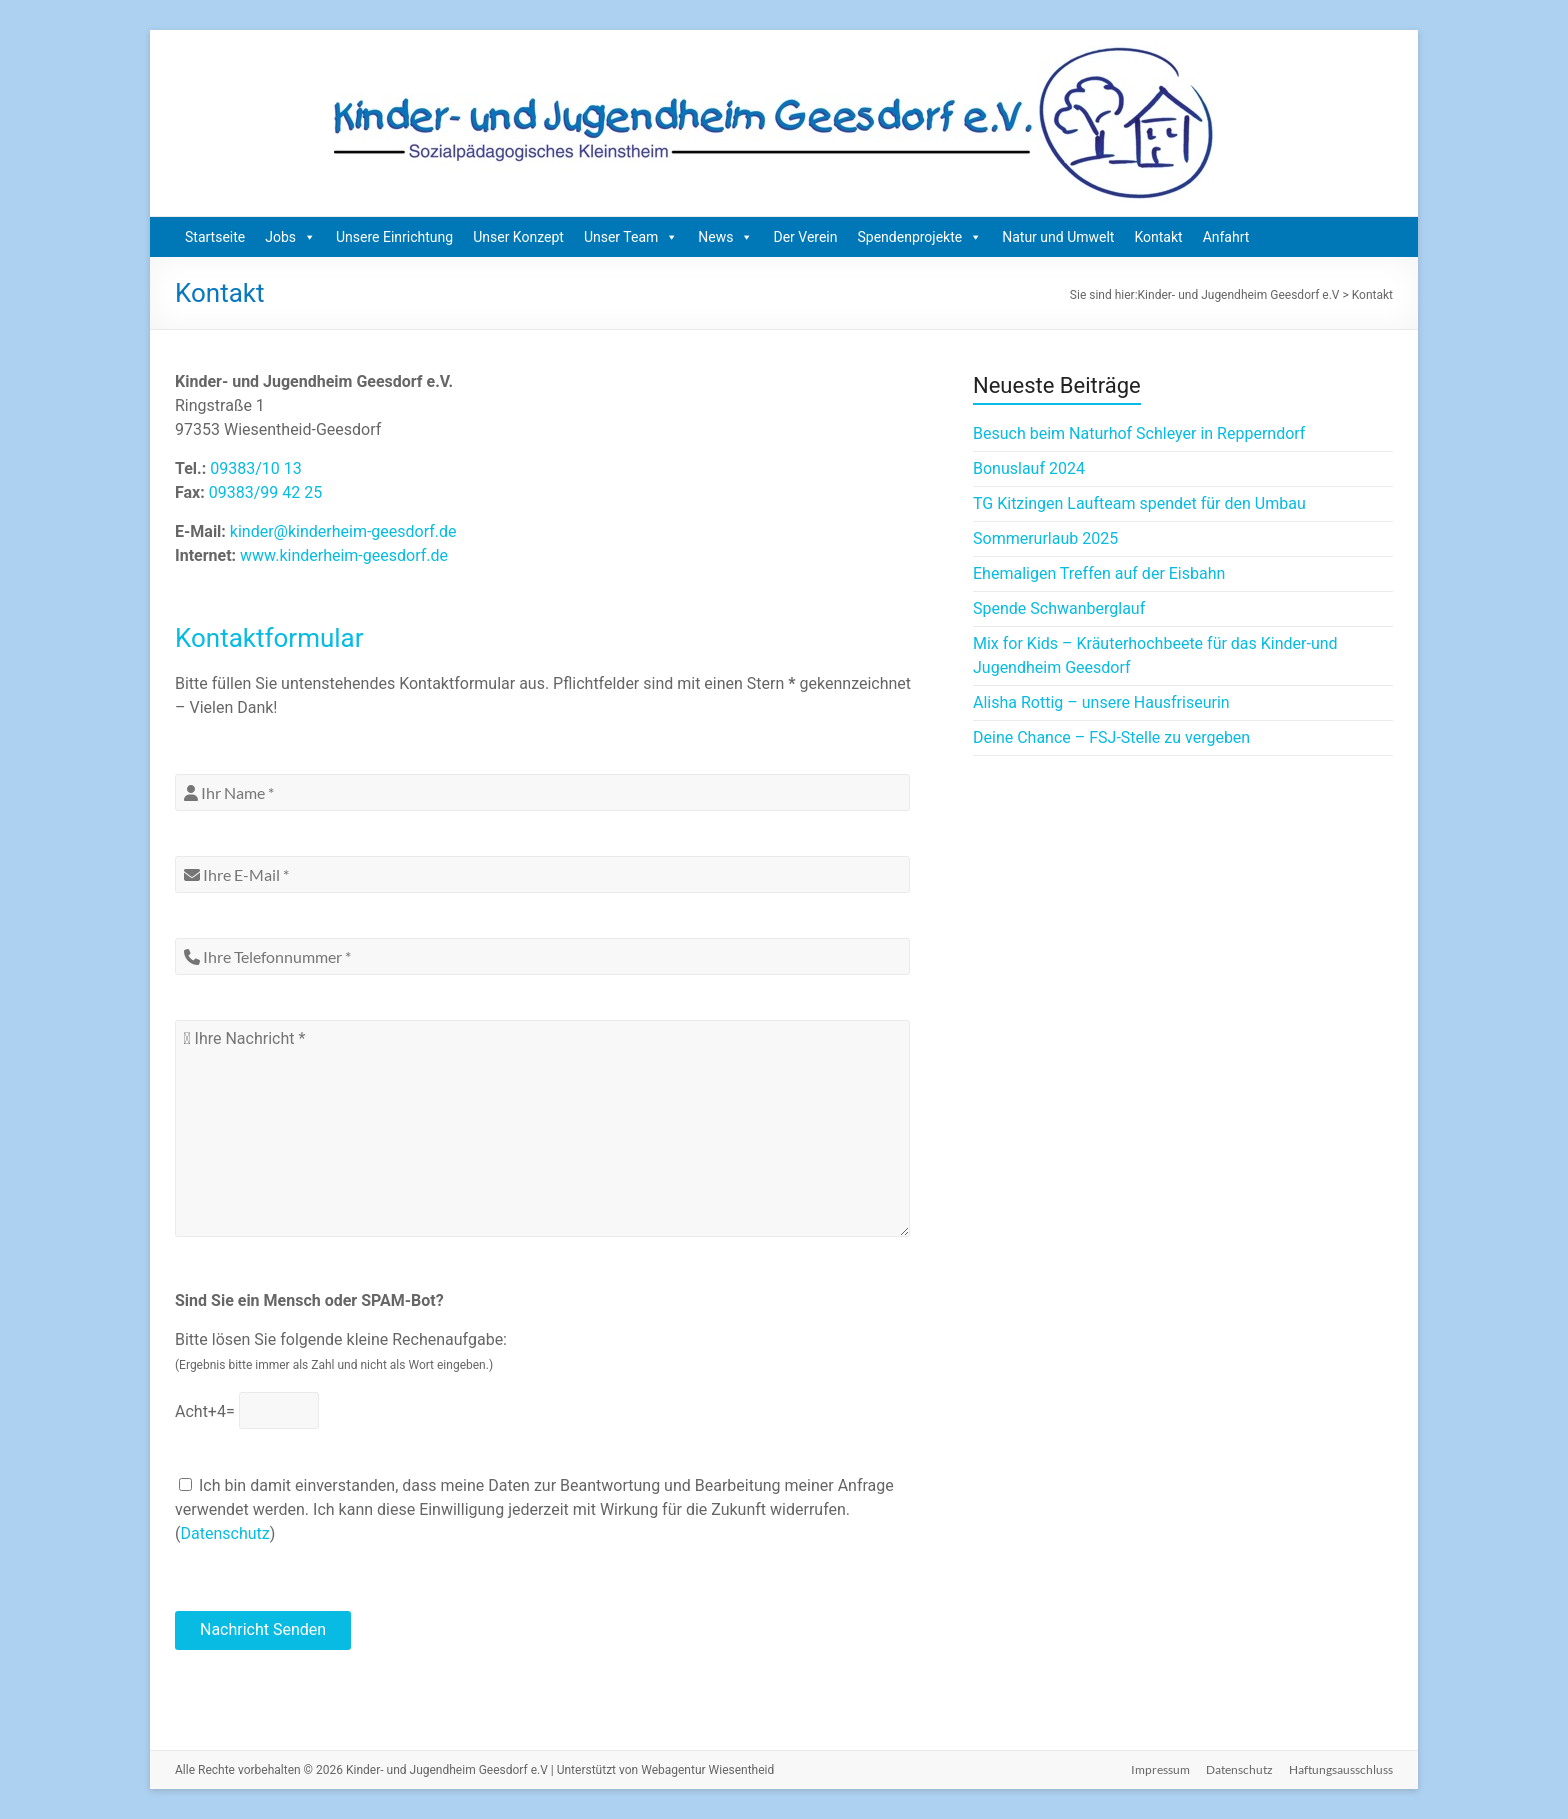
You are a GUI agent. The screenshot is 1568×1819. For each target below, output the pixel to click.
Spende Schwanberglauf (1059, 608)
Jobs (290, 237)
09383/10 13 (256, 468)
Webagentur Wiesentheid (707, 1770)
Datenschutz (224, 1533)
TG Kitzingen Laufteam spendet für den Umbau (1139, 503)
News (725, 237)
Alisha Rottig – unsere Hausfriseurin (1101, 702)
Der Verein (805, 237)
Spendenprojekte (920, 237)
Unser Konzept (518, 237)
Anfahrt (1226, 237)
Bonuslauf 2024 (1029, 468)
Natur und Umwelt (1058, 237)
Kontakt (1158, 237)
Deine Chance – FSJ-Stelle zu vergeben (1111, 737)
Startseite (215, 237)
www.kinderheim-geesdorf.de (344, 555)
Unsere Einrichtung (394, 237)
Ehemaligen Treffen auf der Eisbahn (1099, 573)
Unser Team (631, 237)
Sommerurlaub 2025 (1045, 538)
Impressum (1160, 1769)
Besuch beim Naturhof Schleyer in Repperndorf (1139, 433)
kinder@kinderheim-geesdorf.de (343, 531)
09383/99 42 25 (265, 492)
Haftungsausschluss (1341, 1769)
